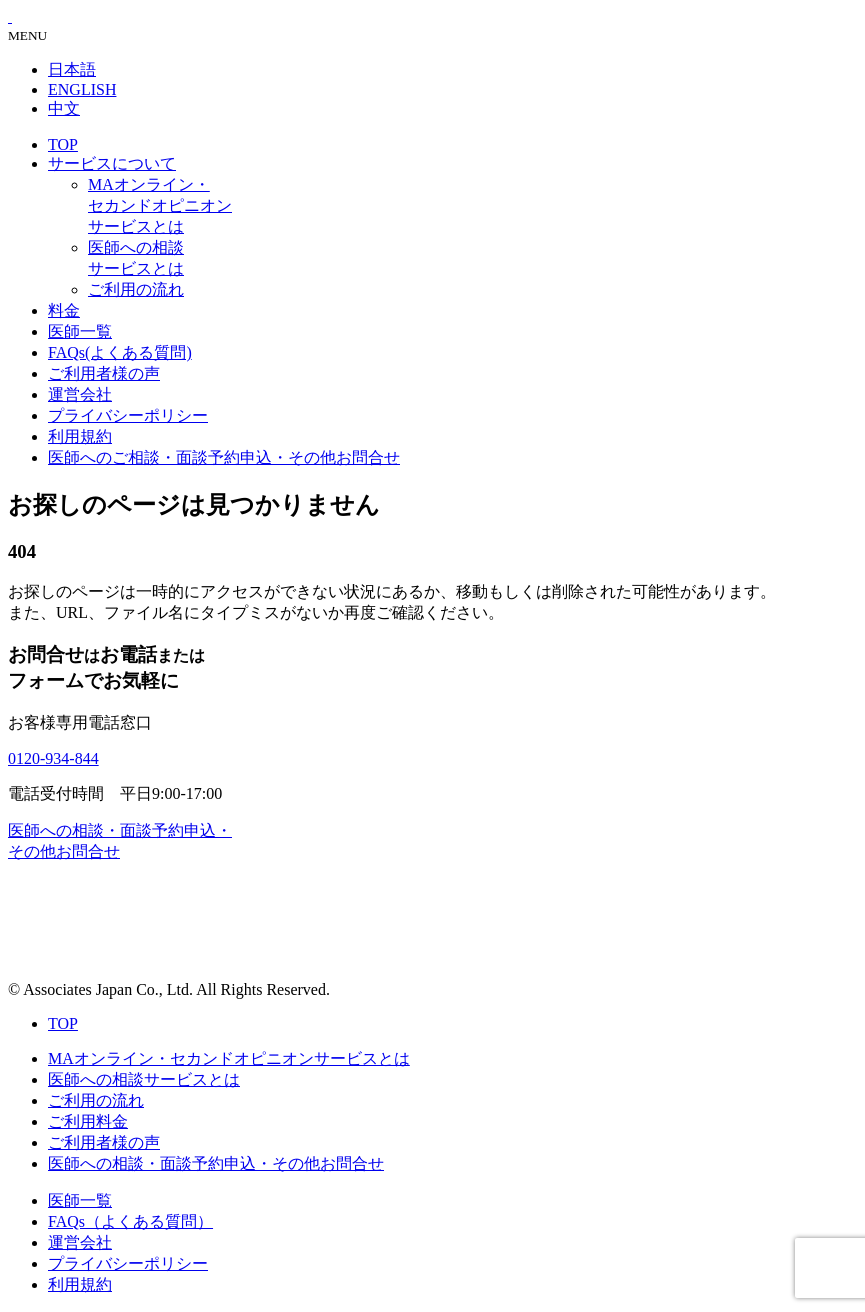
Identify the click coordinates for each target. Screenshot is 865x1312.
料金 (64, 310)
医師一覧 (80, 331)
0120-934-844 (53, 758)
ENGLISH (82, 89)
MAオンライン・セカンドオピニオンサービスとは (160, 205)
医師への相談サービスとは (144, 1079)
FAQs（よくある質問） (130, 1221)
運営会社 (80, 394)
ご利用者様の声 (104, 373)
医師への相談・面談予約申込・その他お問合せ (216, 1163)
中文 (64, 108)
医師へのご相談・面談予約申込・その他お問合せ (224, 457)
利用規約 (80, 436)
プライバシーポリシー (128, 415)
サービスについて (112, 163)
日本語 (72, 69)
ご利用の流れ (136, 289)
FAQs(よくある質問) (120, 352)
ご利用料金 (88, 1121)
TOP (63, 144)
